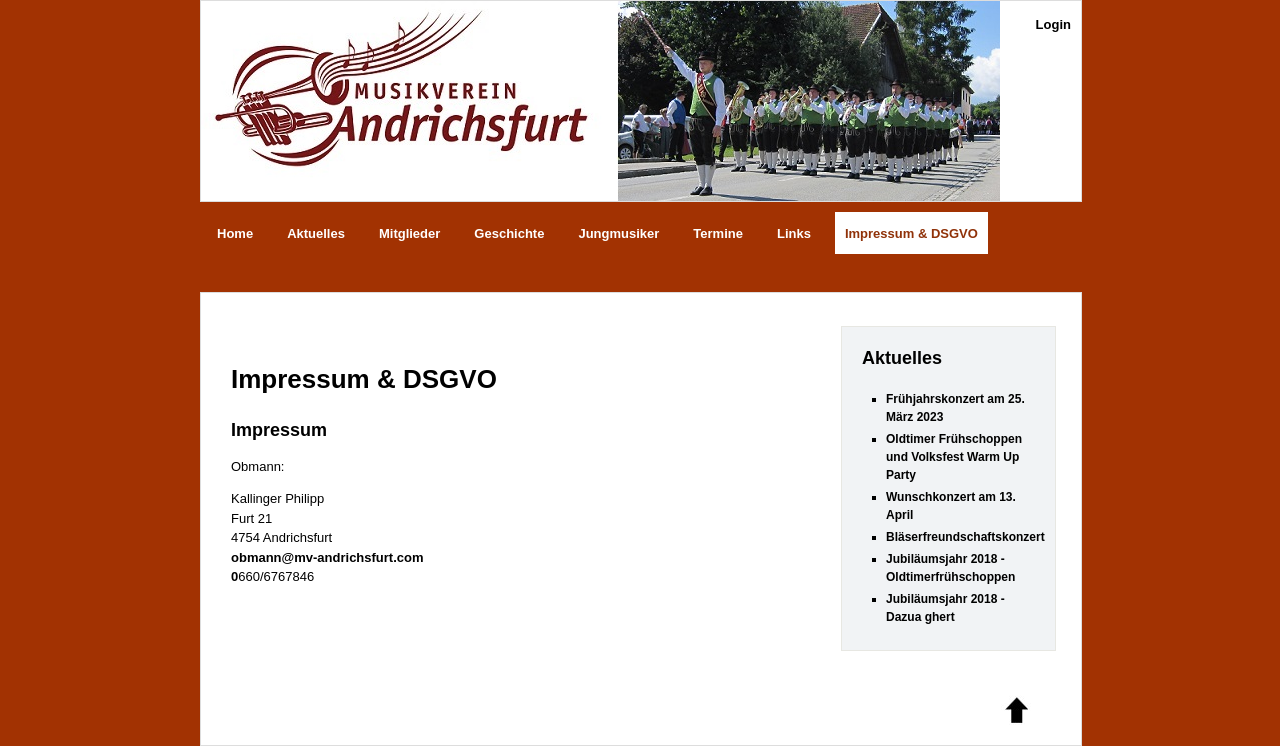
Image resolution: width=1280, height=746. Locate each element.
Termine (718, 233)
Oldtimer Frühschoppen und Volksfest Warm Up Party (954, 457)
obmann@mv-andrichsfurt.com (327, 557)
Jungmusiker (618, 233)
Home (235, 233)
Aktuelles (316, 233)
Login (1053, 24)
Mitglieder (409, 233)
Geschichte (509, 233)
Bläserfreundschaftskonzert (965, 537)
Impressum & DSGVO (911, 233)
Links (794, 233)
